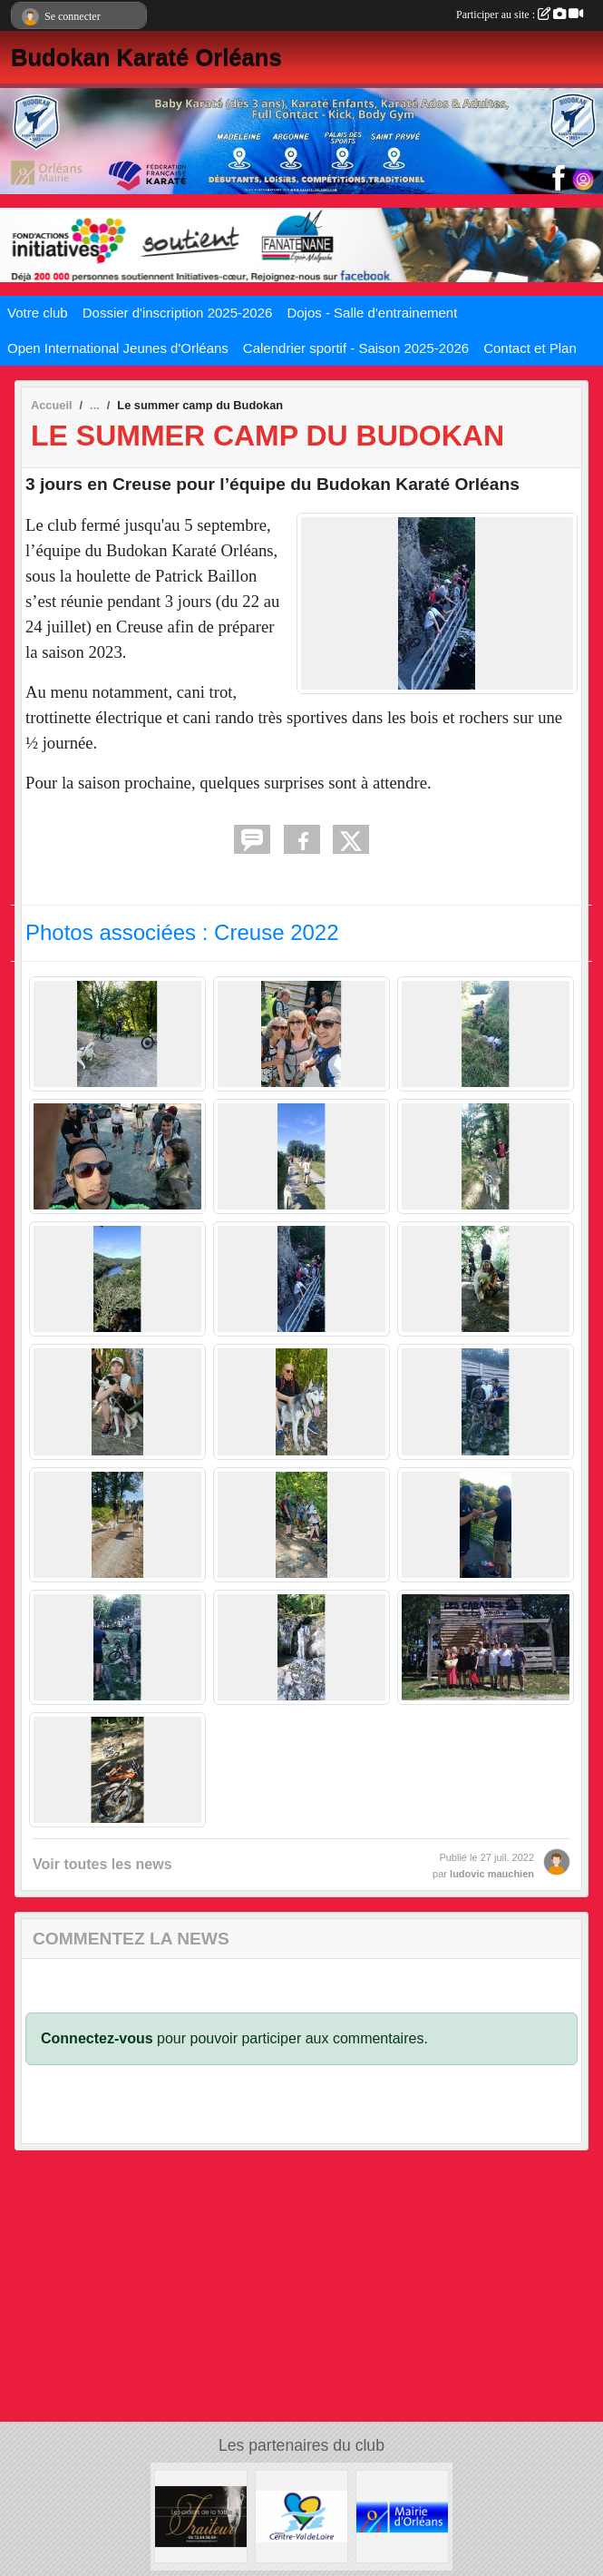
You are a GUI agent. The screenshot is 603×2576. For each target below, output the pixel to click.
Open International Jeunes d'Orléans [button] (118, 348)
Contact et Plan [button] (530, 348)
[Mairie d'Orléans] (402, 2515)
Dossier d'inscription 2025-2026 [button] (178, 312)
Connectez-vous (97, 2038)
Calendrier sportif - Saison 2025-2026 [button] (356, 348)
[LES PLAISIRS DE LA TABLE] (201, 2515)
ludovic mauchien (492, 1873)
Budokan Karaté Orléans (146, 57)
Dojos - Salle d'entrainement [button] (372, 312)
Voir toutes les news (102, 1864)
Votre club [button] (37, 312)
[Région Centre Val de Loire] (301, 2515)
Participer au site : (519, 14)
